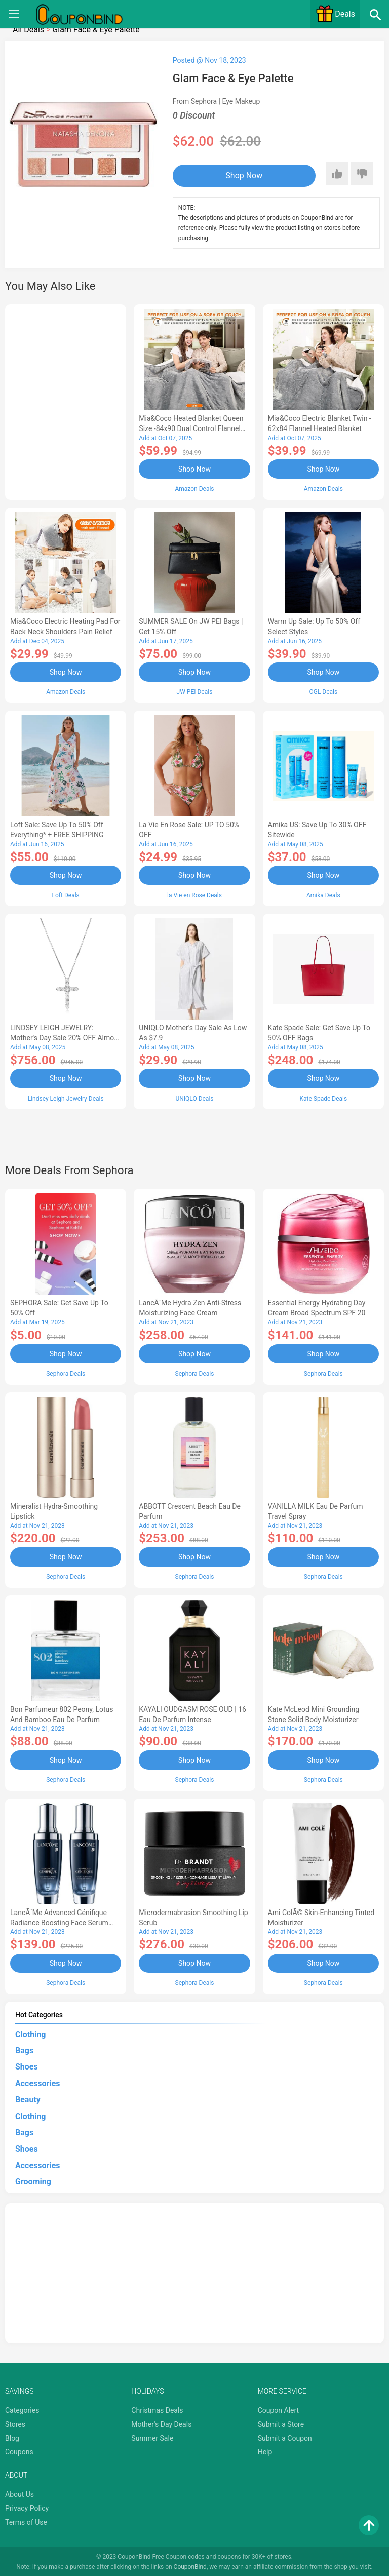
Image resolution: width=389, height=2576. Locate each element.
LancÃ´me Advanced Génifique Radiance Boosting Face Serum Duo (59, 1920)
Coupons (19, 2450)
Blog (12, 2436)
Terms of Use (26, 2520)
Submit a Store (281, 2422)
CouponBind (190, 2564)
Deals (335, 14)
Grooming (33, 2179)
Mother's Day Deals (161, 2422)
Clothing (30, 2032)
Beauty (28, 2097)
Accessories (37, 2081)
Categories (22, 2408)
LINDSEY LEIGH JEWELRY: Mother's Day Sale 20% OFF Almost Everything (65, 1037)
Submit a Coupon (285, 2436)
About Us (19, 2492)
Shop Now (234, 175)
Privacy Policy (27, 2506)
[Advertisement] (65, 400)
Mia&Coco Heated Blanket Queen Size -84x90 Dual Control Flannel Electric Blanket (191, 428)
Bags (24, 2048)
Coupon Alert (278, 2408)
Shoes (26, 2065)
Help (265, 2450)
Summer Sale (152, 2436)
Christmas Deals (157, 2408)
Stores (15, 2422)
